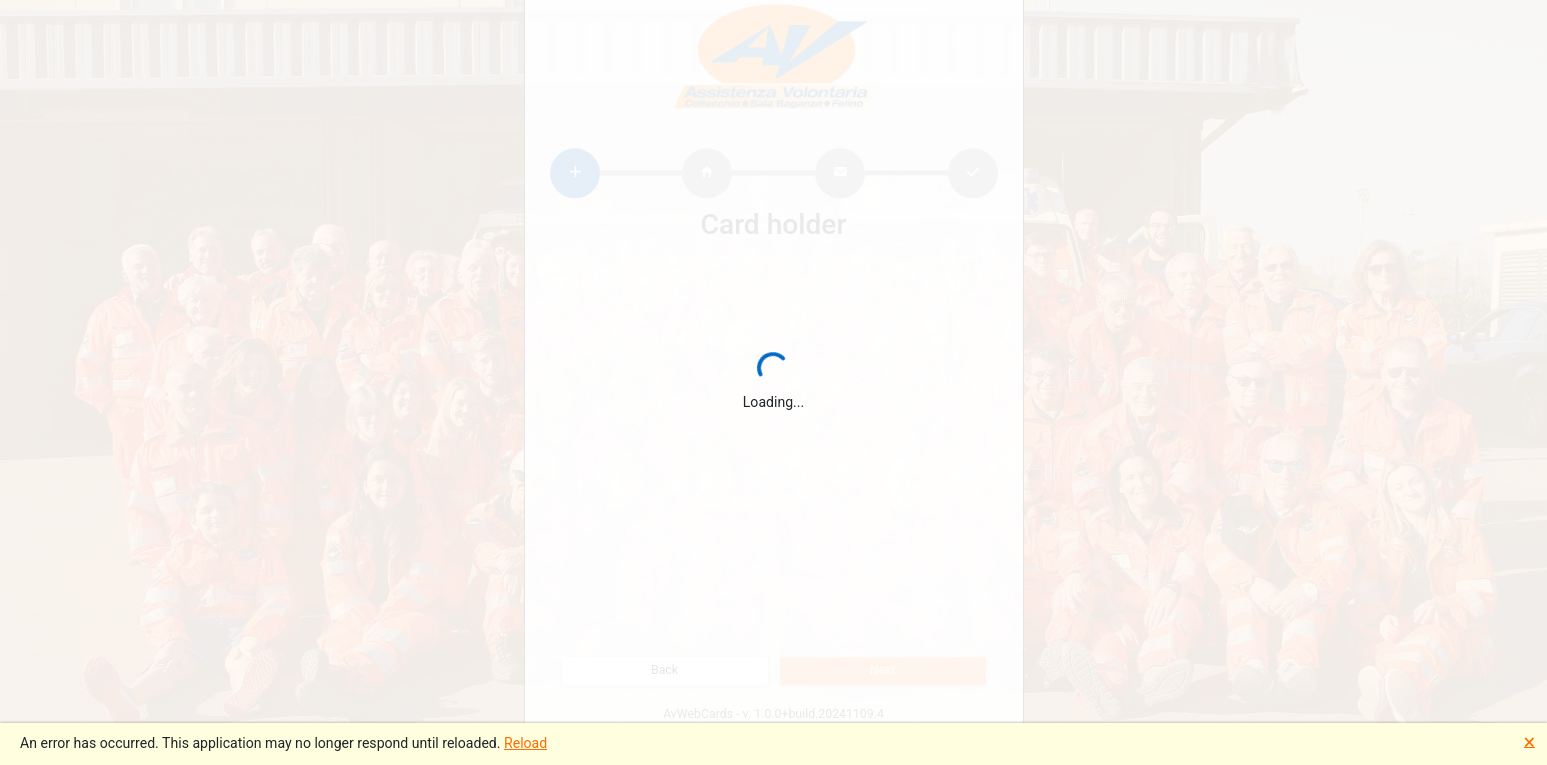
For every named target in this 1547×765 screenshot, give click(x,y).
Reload (525, 743)
